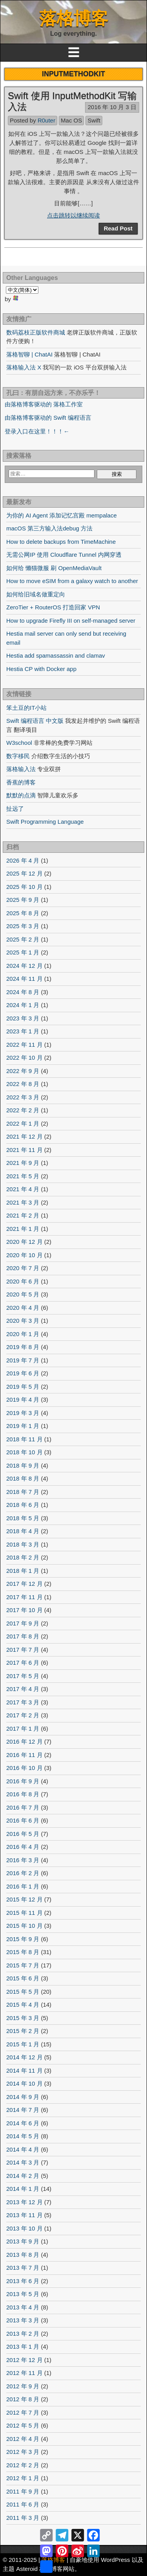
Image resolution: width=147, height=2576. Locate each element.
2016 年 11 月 (24, 1754)
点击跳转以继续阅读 (73, 215)
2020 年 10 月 (24, 1255)
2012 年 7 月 (22, 2412)
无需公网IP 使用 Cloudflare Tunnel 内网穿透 (64, 554)
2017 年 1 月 (22, 1728)
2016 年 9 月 (22, 1781)
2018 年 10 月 (24, 1452)
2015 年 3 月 (22, 2018)
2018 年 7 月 (22, 1491)
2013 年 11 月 (24, 2215)
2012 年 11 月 (24, 2372)
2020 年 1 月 (22, 1334)
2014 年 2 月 (22, 2175)
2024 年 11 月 (24, 978)
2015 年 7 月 (22, 1965)
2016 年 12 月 (24, 1741)
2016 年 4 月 (22, 1846)
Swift (93, 120)
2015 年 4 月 (22, 2004)
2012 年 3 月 (22, 2451)
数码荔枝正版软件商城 (35, 332)
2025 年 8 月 (22, 913)
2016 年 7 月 (22, 1807)
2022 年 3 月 (22, 1097)
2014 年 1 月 (22, 2188)
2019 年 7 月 (22, 1360)
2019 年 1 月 (22, 1425)
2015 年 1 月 (22, 2044)
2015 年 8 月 (22, 1952)
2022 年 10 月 (24, 1057)
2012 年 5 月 (22, 2425)
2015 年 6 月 (22, 1978)
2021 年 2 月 (22, 1215)
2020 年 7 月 (22, 1268)
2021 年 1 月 (22, 1228)
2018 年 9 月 (22, 1465)
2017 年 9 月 (22, 1623)
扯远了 (15, 808)
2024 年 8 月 (22, 992)
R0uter (46, 120)
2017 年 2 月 (22, 1715)
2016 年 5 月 (22, 1833)
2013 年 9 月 (22, 2241)
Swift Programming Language (45, 821)
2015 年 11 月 (24, 1912)
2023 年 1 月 (22, 1031)
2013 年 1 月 (22, 2346)
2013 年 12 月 (24, 2202)
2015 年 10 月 (24, 1925)
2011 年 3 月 (22, 2517)
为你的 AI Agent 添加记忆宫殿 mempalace (61, 515)
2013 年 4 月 (22, 2307)
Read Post (118, 228)
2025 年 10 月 (24, 886)
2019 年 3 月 (22, 1413)
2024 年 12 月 (24, 965)
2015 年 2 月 (22, 2031)
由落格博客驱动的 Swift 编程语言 (48, 417)
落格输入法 (21, 769)
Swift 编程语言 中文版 (35, 720)
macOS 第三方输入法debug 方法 (49, 528)
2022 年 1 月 (22, 1123)
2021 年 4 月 (22, 1189)
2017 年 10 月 (24, 1610)
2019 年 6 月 (22, 1373)
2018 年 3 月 (22, 1544)
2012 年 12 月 (24, 2360)
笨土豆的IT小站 (26, 707)
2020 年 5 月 (22, 1294)
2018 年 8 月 (22, 1478)
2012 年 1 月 (22, 2478)
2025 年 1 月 (22, 952)
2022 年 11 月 (24, 1044)
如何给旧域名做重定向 (35, 594)
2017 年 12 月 (24, 1583)
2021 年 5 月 (22, 1176)
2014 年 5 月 (22, 2136)
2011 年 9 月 (22, 2491)
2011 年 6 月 (22, 2504)
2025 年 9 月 (22, 899)
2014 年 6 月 (22, 2123)
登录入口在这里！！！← (37, 431)
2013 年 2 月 (22, 2333)
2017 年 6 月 (22, 1662)
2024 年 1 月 (22, 1005)
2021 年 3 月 (22, 1202)
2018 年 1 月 (22, 1570)
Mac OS (71, 120)
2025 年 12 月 (24, 873)
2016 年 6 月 (22, 1820)
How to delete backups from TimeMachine (61, 541)
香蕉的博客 (21, 782)
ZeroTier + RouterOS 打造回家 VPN (53, 607)
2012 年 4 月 (22, 2438)
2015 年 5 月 (22, 1991)
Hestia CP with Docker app (41, 668)
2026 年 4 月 (22, 860)
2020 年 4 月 (22, 1307)
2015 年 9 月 (22, 1939)
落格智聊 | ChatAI (29, 354)
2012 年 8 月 (22, 2399)
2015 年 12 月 (24, 1899)
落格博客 (73, 18)
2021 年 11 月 (24, 1149)
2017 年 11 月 (24, 1597)
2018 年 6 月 (22, 1504)
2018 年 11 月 (24, 1439)
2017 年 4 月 (22, 1689)
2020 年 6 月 (22, 1281)
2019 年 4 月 (22, 1399)
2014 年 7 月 (22, 2109)
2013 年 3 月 (22, 2320)
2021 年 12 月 (24, 1136)
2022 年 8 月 (22, 1083)
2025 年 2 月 (22, 939)
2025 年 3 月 (22, 926)
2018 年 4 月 (22, 1531)
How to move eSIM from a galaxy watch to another (72, 581)
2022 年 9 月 (22, 1071)
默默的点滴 (21, 795)
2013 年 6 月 (22, 2281)
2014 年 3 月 (22, 2162)
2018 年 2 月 (22, 1557)
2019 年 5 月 (22, 1386)
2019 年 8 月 (22, 1347)
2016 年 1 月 (22, 1886)
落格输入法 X (23, 367)
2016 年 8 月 (22, 1794)
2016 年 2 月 (22, 1873)
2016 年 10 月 (24, 1767)
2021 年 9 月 (22, 1162)
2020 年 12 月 (24, 1241)
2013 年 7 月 (22, 2267)
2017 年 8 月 (22, 1636)
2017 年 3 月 (22, 1702)
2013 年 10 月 (24, 2228)
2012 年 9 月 (22, 2386)
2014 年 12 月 (24, 2057)
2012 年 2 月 (22, 2465)
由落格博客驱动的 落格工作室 (44, 404)
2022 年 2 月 (22, 1110)
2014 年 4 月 (22, 2149)
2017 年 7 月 (22, 1649)
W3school (19, 742)
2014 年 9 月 (22, 2096)
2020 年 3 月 (22, 1320)
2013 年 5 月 (22, 2294)
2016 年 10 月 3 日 (112, 107)
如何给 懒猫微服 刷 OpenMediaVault (54, 568)
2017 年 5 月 (22, 1676)
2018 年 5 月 (22, 1518)
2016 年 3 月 (22, 1860)
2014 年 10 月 (24, 2083)
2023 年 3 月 (22, 1018)
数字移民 (18, 756)
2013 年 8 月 (22, 2254)
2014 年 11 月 (24, 2070)
